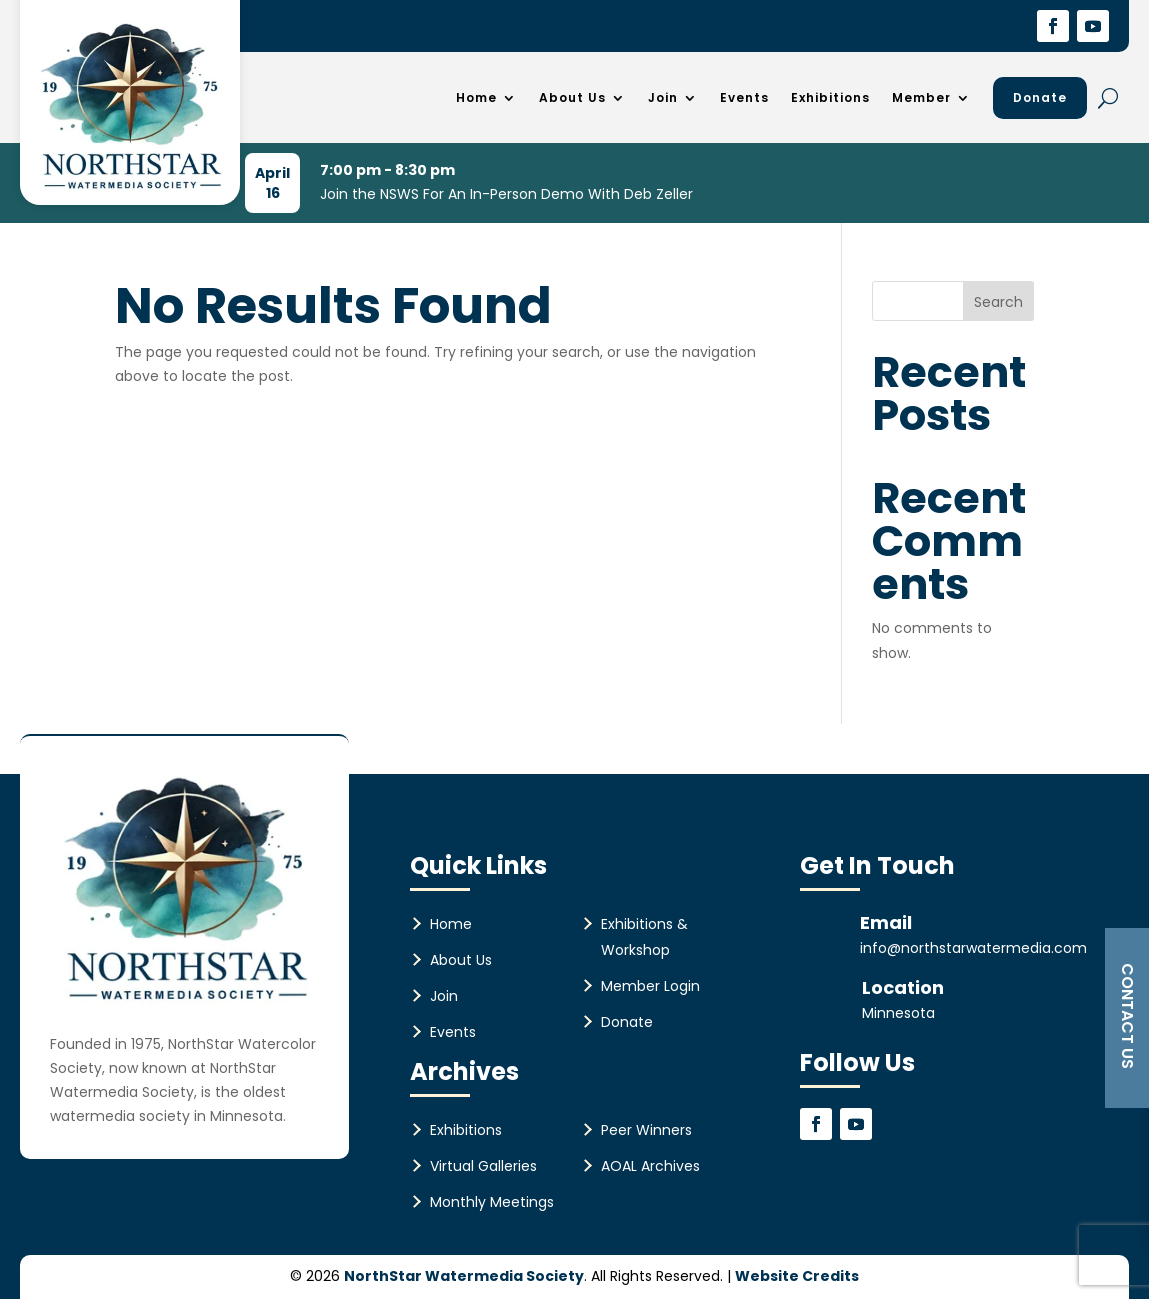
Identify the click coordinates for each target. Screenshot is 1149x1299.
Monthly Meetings (492, 1202)
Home (476, 97)
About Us (572, 97)
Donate (1040, 97)
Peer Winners (646, 1130)
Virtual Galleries (483, 1166)
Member (921, 97)
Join (663, 97)
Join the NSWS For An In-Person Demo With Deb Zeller (506, 194)
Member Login (650, 986)
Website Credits (797, 1276)
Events (744, 97)
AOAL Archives (650, 1166)
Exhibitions (830, 97)
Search (998, 302)
